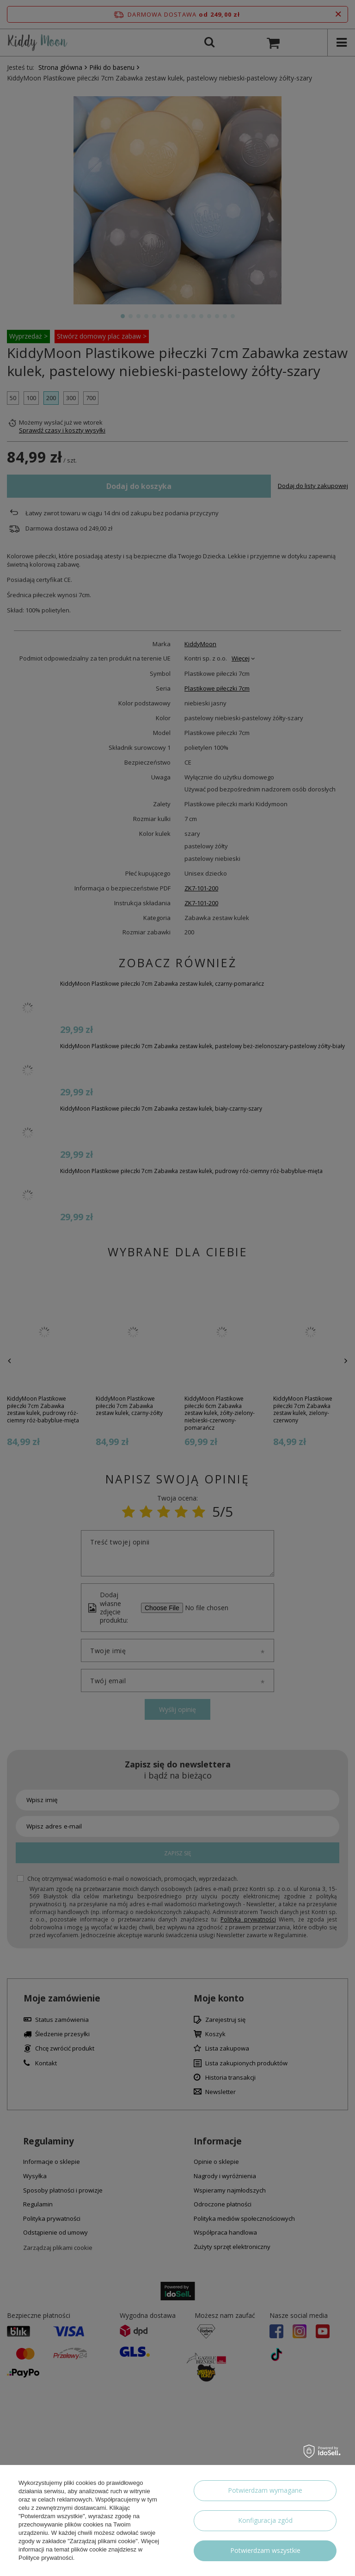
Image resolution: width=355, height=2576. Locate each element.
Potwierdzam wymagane (265, 2490)
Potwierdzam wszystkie (265, 2550)
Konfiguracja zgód (265, 2520)
